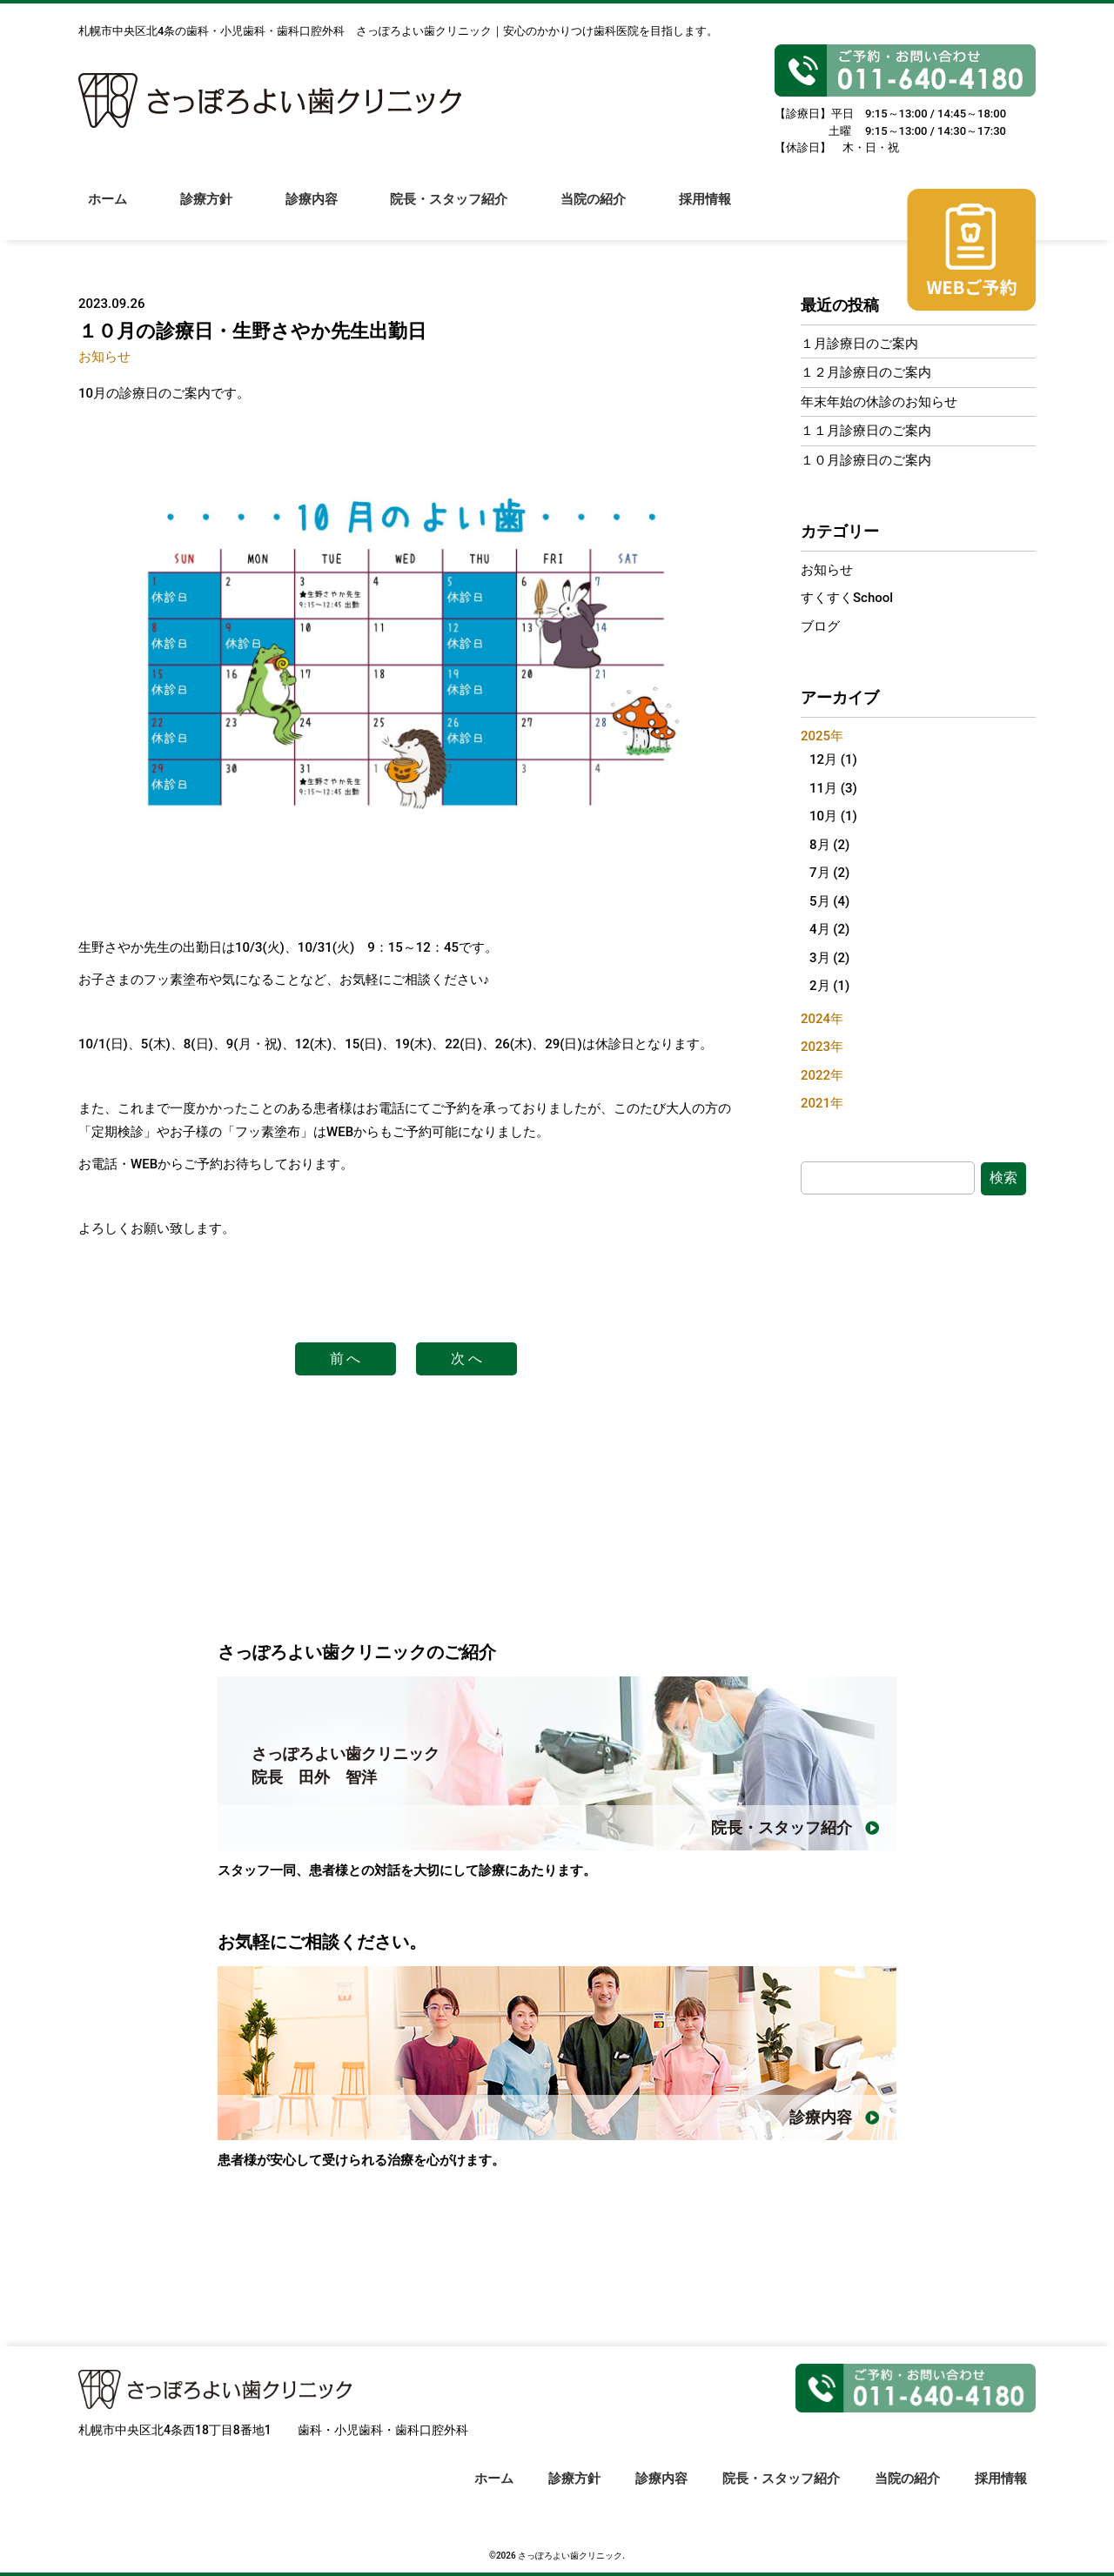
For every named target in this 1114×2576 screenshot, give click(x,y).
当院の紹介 (597, 209)
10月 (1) (833, 816)
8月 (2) (829, 845)
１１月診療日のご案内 (866, 430)
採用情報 (710, 209)
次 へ (466, 1358)
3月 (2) (829, 958)
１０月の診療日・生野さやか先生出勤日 (252, 331)
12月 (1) (833, 759)
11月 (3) (833, 788)
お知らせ (104, 357)
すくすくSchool (847, 598)
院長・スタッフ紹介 (452, 209)
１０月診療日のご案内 (866, 460)
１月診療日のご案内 (859, 343)
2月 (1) (829, 986)
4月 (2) (829, 929)
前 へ (345, 1358)
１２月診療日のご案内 (866, 372)
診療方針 (207, 209)
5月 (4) (829, 901)
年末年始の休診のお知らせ (879, 402)
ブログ (820, 626)
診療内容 (313, 209)
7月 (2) (829, 872)
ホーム (107, 209)
